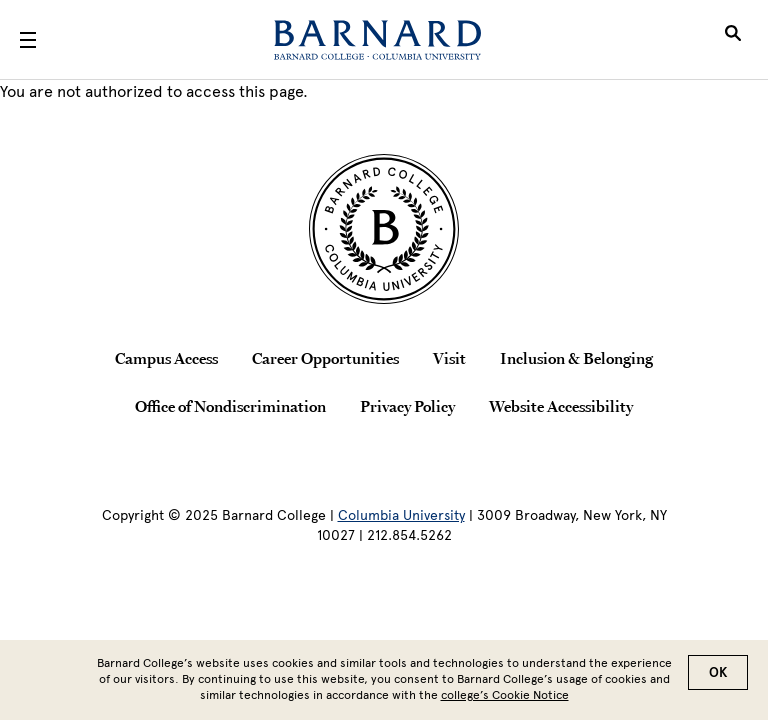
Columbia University (401, 515)
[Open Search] (733, 40)
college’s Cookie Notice (505, 699)
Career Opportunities (325, 358)
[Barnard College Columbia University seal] (384, 229)
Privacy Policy (407, 406)
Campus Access (166, 358)
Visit (449, 358)
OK (718, 676)
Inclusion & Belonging (576, 358)
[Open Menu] (28, 40)
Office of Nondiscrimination (230, 406)
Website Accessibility (561, 406)
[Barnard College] (377, 40)
